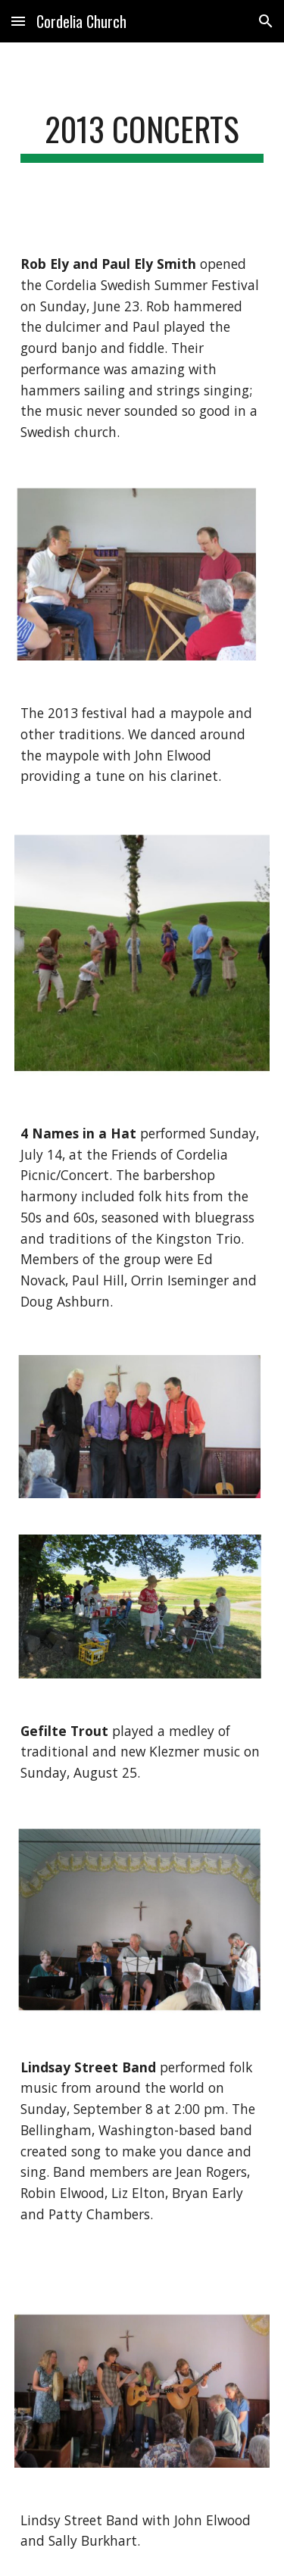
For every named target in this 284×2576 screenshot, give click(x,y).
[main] (142, 136)
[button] (18, 21)
